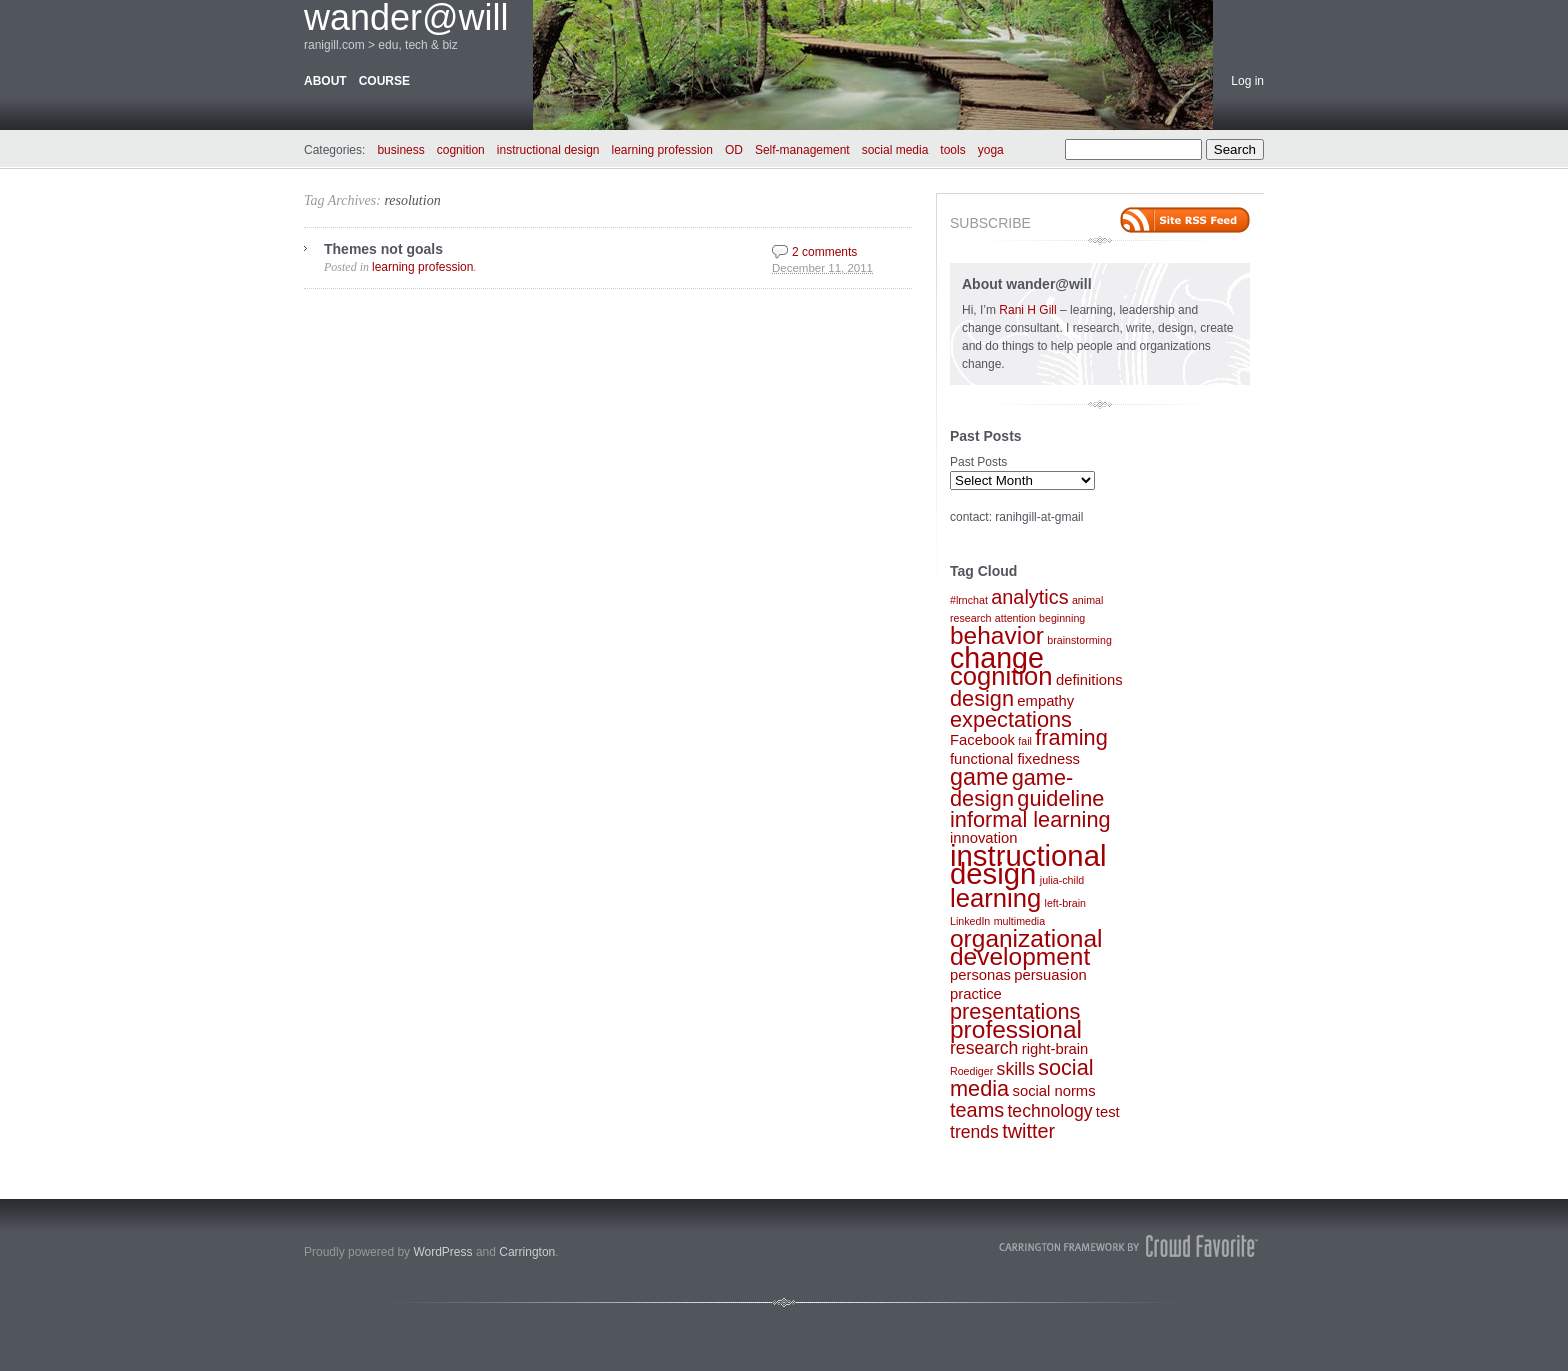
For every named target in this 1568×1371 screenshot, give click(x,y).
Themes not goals (383, 249)
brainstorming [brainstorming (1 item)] (1079, 640)
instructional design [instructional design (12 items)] (1028, 864)
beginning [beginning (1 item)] (1062, 618)
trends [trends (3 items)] (974, 1132)
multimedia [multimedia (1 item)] (1020, 921)
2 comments (824, 252)
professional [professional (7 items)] (1016, 1029)
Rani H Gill (1029, 310)
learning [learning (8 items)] (995, 898)
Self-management (802, 150)
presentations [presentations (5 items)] (1015, 1011)
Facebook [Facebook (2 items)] (982, 740)
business (400, 150)
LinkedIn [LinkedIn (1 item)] (970, 921)
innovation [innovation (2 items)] (983, 838)
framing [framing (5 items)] (1071, 737)
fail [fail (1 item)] (1025, 741)
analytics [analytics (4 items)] (1029, 597)
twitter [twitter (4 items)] (1028, 1131)
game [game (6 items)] (979, 777)
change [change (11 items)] (997, 658)
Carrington (527, 1252)
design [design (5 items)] (982, 698)
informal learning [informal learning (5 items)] (1030, 819)
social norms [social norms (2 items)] (1054, 1091)
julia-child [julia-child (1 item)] (1062, 880)
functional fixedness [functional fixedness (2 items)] (1015, 759)
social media (895, 150)
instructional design (548, 150)
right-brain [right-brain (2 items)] (1055, 1049)
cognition (461, 150)
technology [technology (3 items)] (1049, 1111)
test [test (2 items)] (1108, 1112)
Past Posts (978, 462)
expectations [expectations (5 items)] (1011, 719)
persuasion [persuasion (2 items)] (1050, 975)
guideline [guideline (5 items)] (1060, 798)
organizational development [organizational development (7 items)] (1026, 947)
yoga (991, 150)
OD (734, 150)
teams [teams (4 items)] (977, 1110)
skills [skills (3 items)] (1016, 1069)
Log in (1247, 81)
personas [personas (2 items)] (980, 975)
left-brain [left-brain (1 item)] (1065, 903)
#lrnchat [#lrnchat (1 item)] (969, 600)
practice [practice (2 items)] (976, 994)
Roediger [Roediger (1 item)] (971, 1071)
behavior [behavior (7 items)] (997, 635)
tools (952, 150)
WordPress (442, 1252)
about (325, 81)
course (384, 81)
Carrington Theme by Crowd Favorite (1129, 1246)
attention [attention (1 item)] (1015, 618)
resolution (412, 200)
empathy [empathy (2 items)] (1045, 701)
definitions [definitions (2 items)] (1089, 680)
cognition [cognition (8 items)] (1001, 676)
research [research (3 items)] (984, 1048)
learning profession (662, 150)
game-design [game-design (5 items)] (1011, 788)
